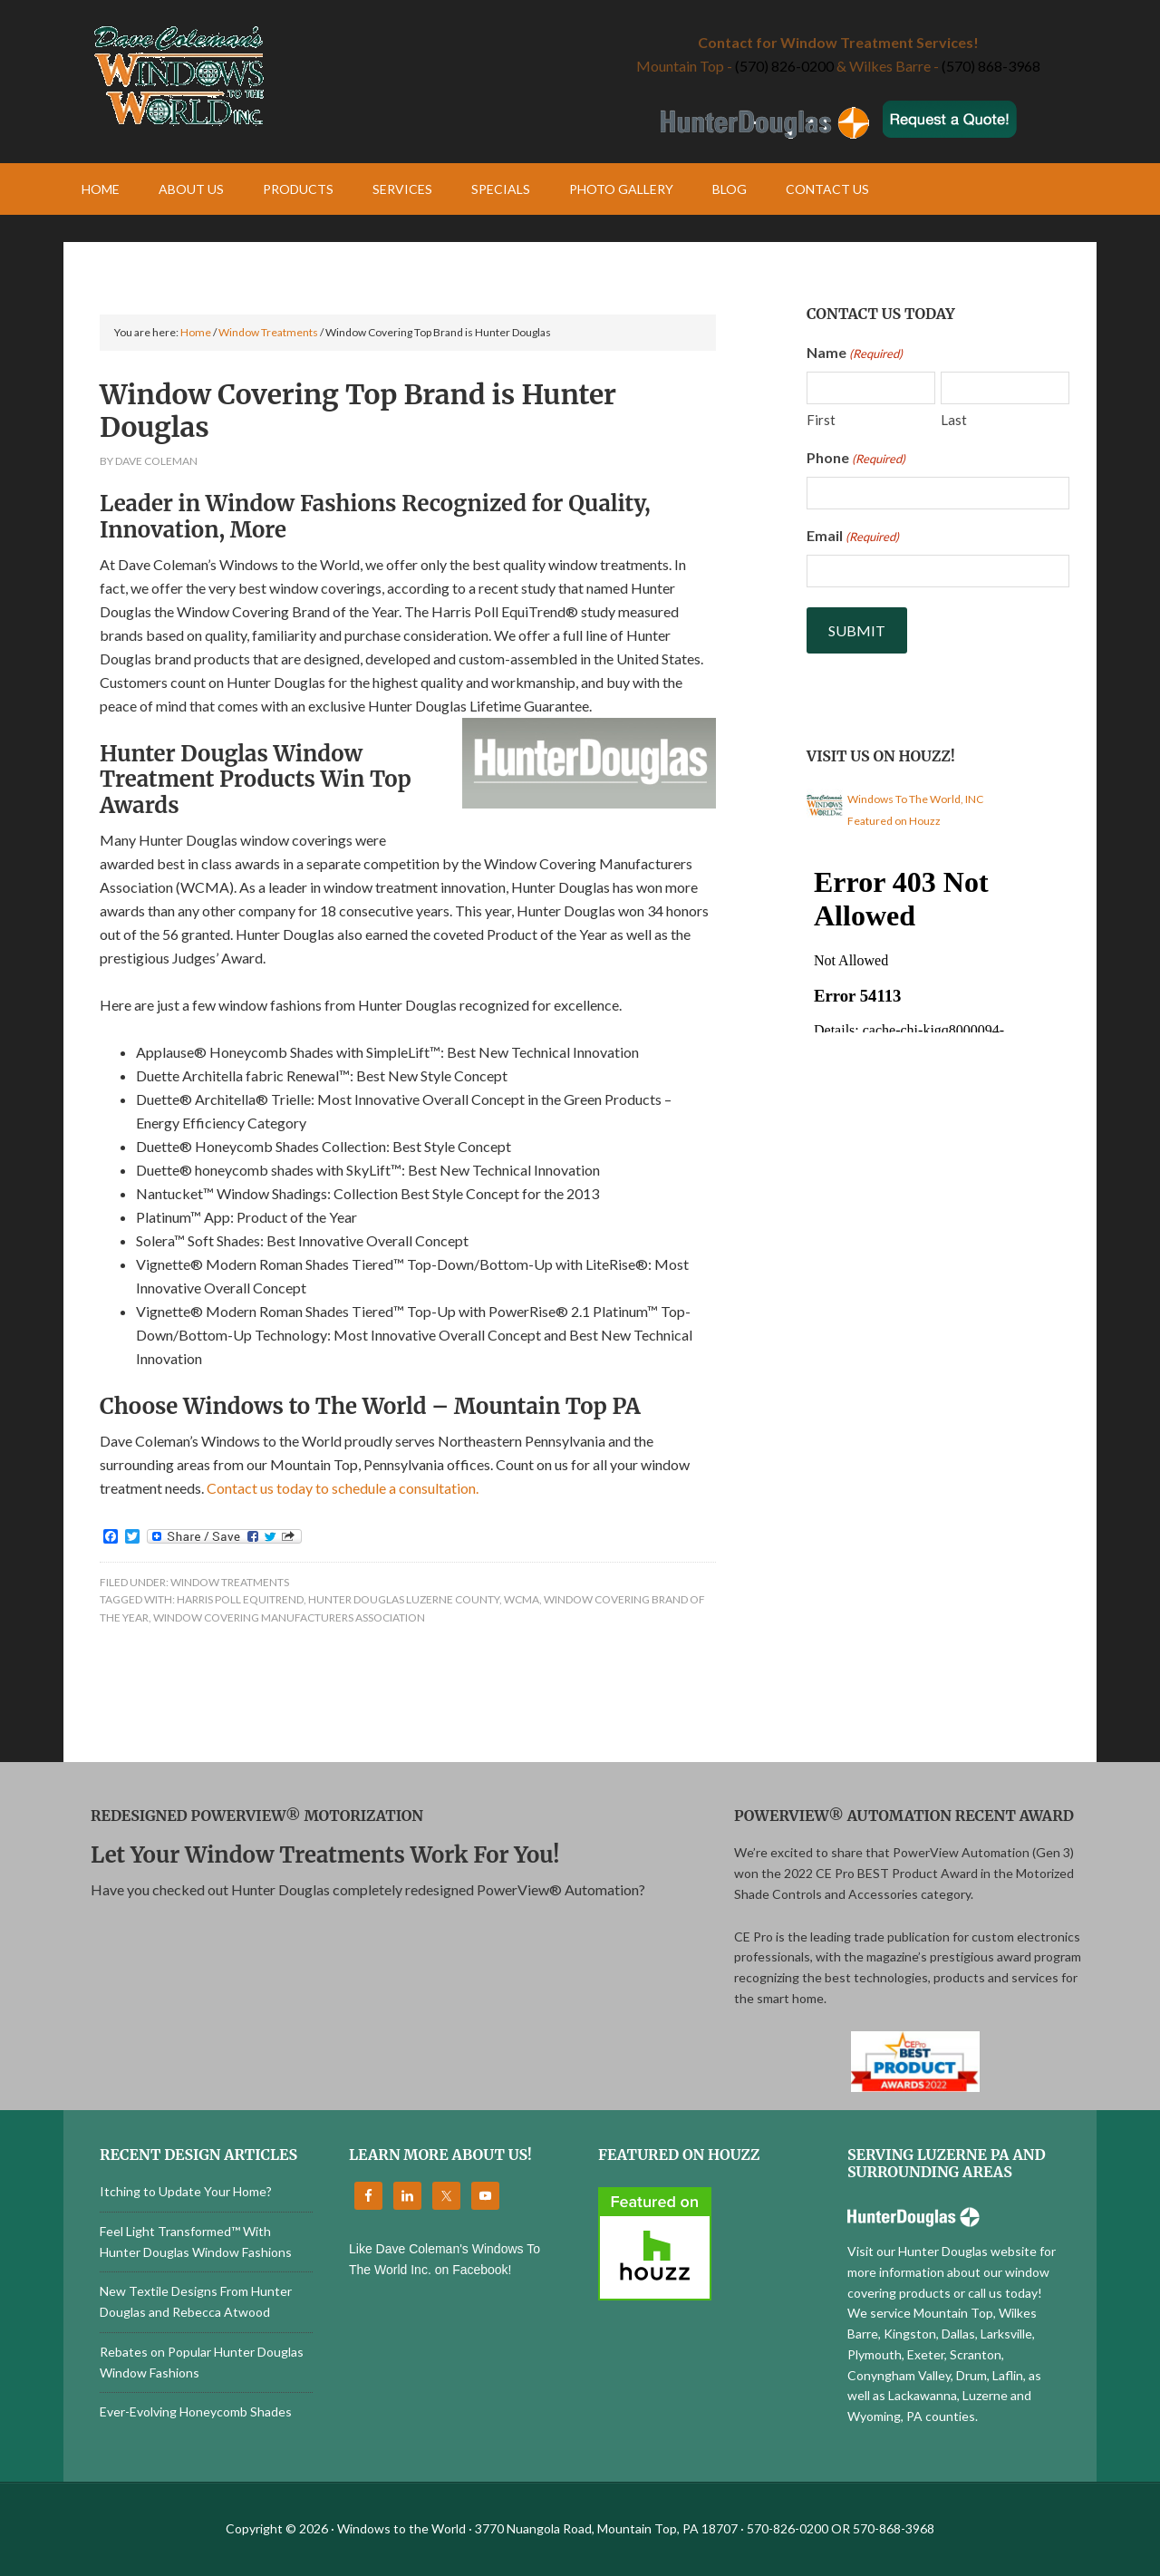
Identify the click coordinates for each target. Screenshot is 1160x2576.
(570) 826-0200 (784, 65)
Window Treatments (229, 1582)
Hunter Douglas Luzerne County (403, 1599)
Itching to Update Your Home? (186, 2191)
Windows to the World (321, 77)
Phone (856, 459)
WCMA (521, 1599)
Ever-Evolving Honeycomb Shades (196, 2411)
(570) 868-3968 (991, 65)
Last (954, 420)
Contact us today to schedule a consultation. (342, 1487)
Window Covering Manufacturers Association (289, 1617)
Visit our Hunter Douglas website (942, 2251)
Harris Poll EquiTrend (240, 1599)
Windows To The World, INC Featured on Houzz (915, 810)
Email (853, 537)
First (821, 420)
